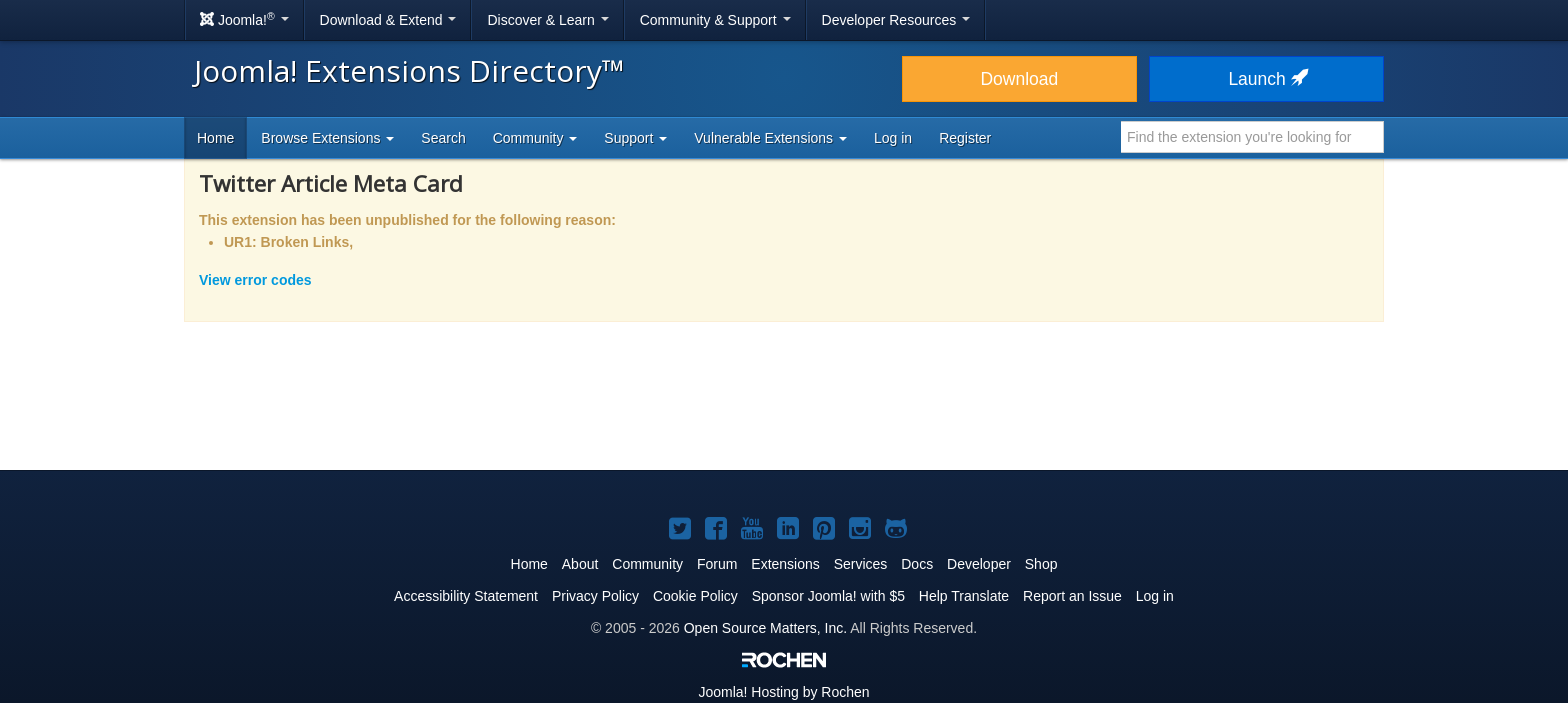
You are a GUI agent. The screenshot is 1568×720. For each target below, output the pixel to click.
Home (215, 138)
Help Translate (964, 596)
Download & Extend (388, 20)
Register (965, 138)
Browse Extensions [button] (327, 138)
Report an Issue (1072, 596)
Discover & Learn (547, 20)
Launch (1266, 79)
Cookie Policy (695, 596)
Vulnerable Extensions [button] (770, 138)
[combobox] (1252, 137)
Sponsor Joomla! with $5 (828, 596)
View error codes (255, 280)
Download (1019, 79)
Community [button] (535, 138)
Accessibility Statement (466, 596)
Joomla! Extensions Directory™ (409, 70)
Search (443, 138)
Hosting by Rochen (783, 692)
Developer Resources (896, 20)
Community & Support (715, 20)
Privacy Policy (595, 596)
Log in (893, 138)
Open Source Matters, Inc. (765, 628)
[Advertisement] (784, 409)
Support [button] (635, 138)
